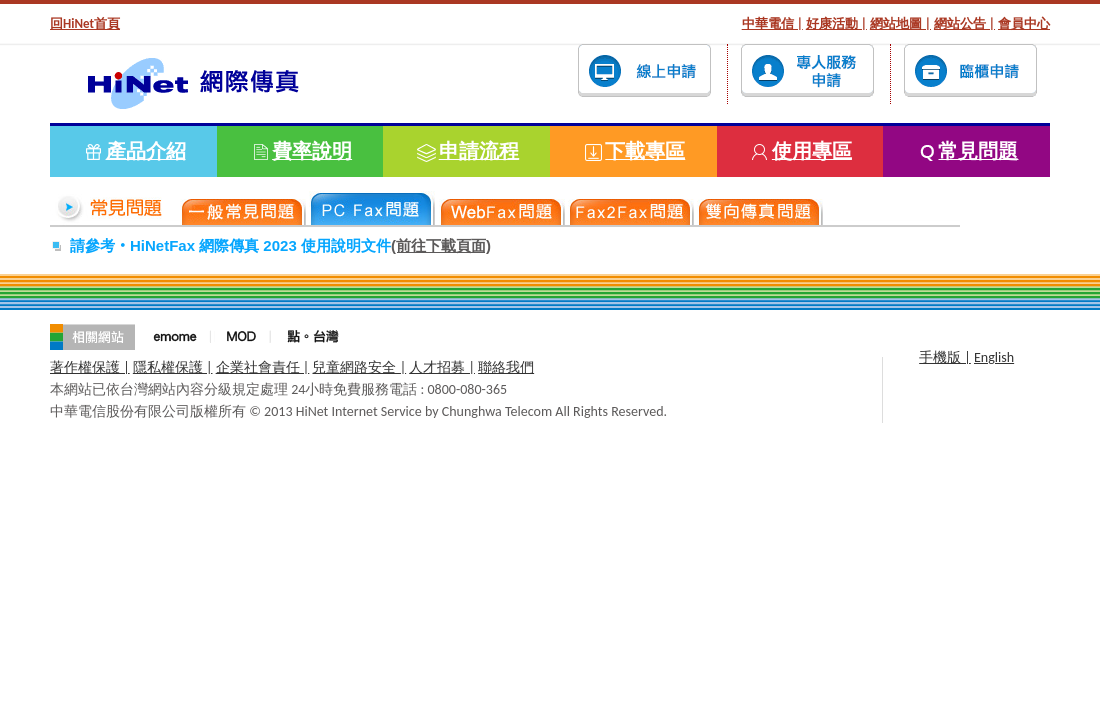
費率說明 (312, 151)
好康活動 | (836, 23)
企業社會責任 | (263, 367)
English (994, 357)
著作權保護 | (90, 367)
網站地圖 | (900, 23)
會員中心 (1024, 23)
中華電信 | (772, 23)
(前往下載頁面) (441, 245)
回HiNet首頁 (85, 23)
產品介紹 (146, 151)
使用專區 (812, 151)
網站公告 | (964, 23)
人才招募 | (442, 367)
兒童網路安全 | (359, 367)
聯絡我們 (506, 367)
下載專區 (645, 151)
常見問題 (978, 151)
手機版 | (945, 357)
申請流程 (479, 151)
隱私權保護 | (173, 367)
